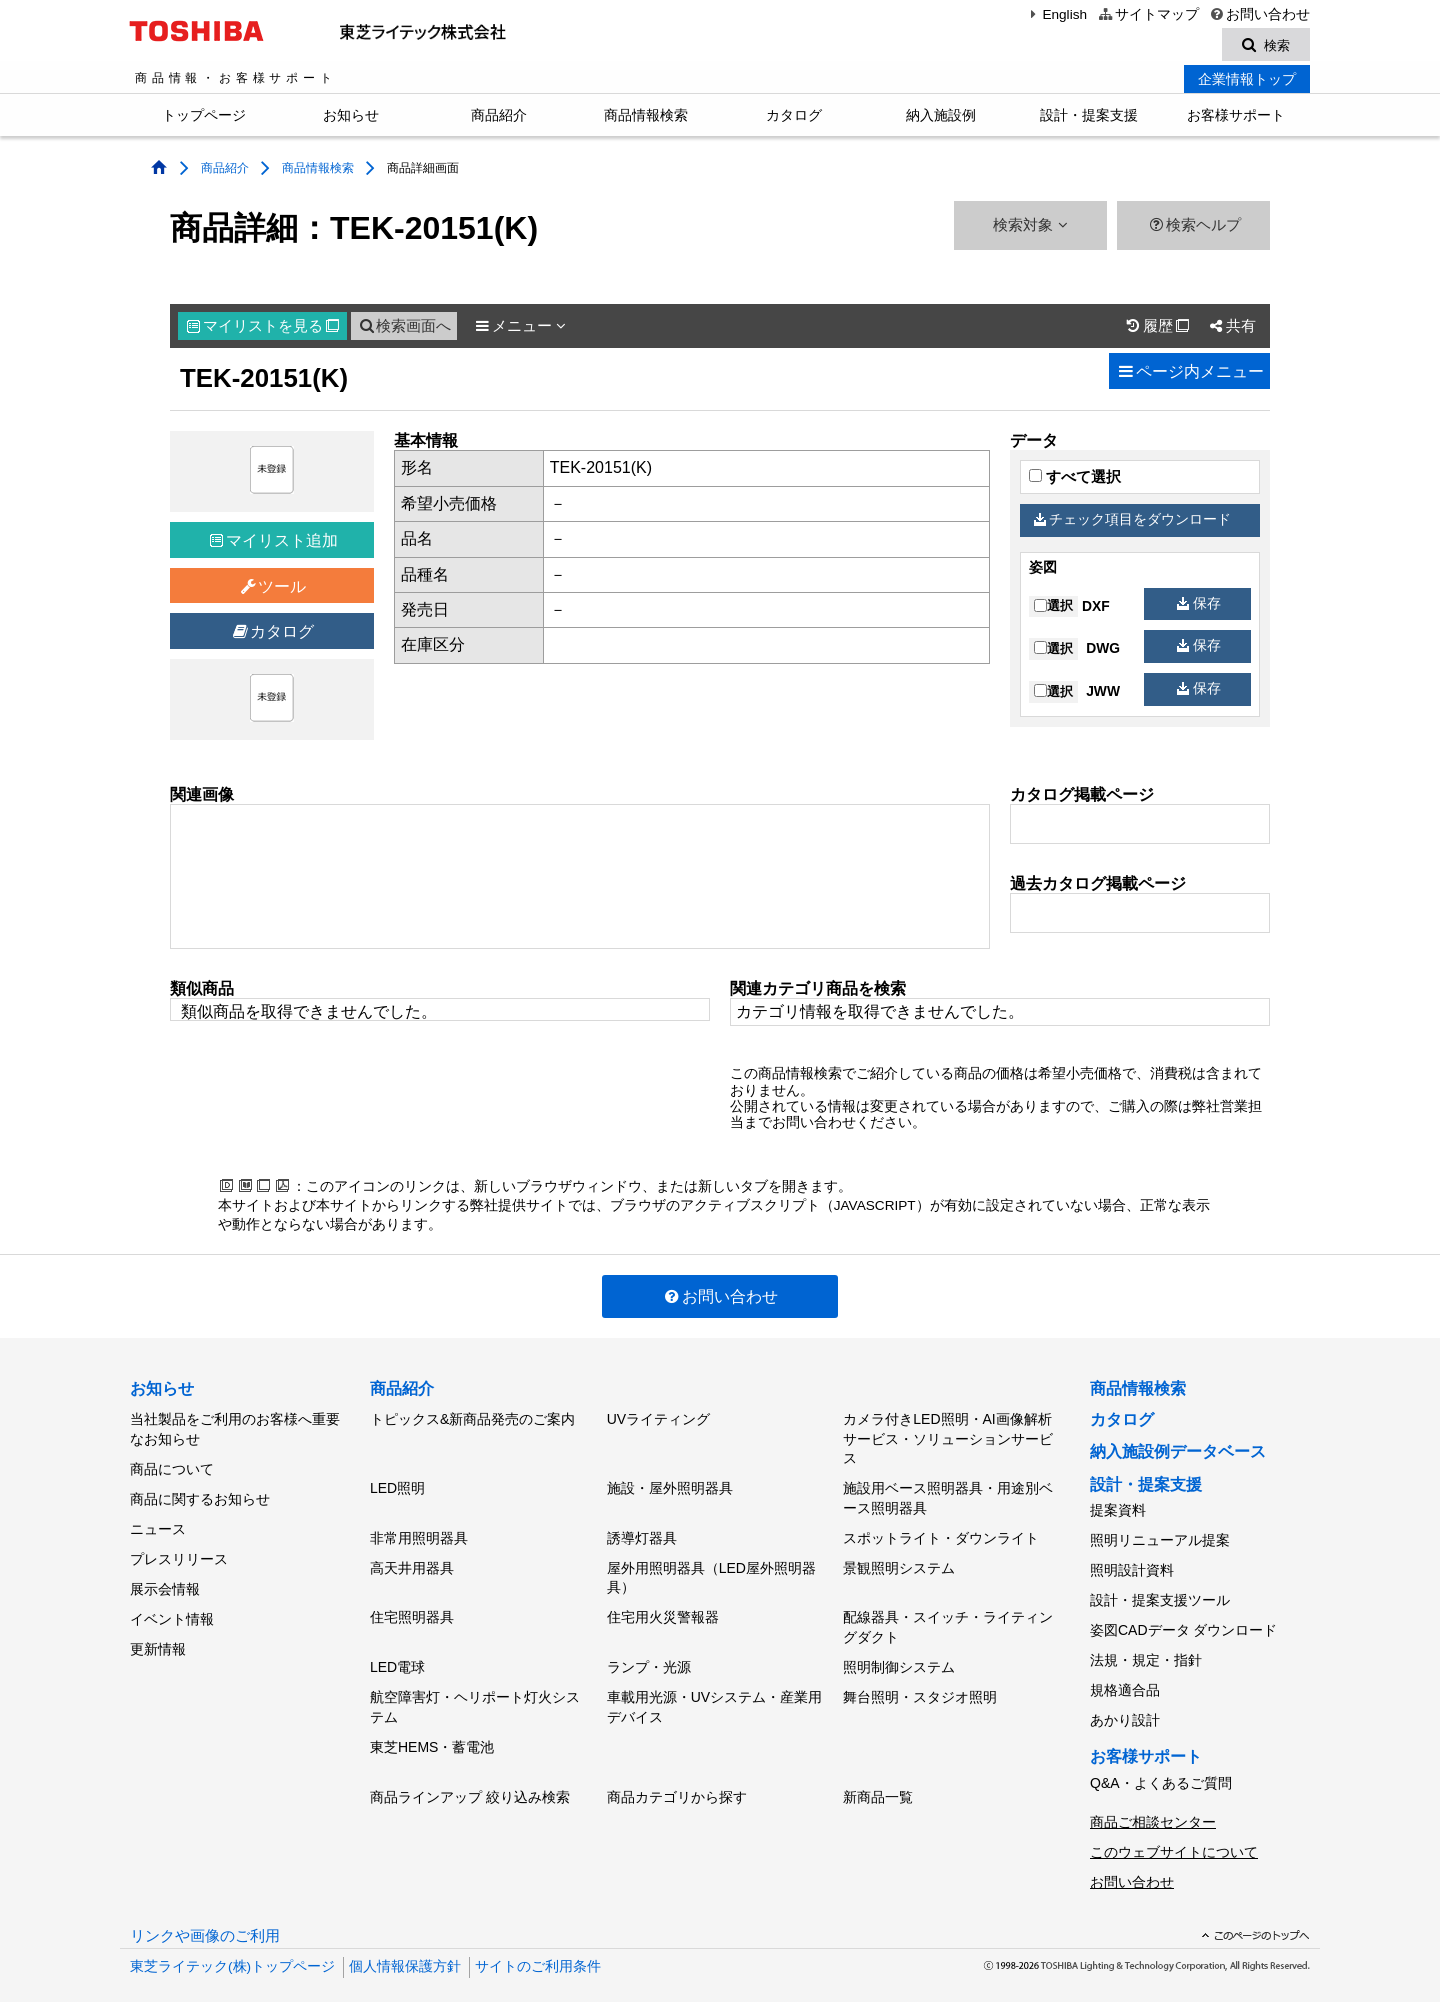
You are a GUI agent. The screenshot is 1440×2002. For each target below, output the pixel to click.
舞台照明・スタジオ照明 (920, 1684)
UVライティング (658, 1421)
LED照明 (397, 1488)
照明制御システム (899, 1657)
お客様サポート (1236, 118)
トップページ (204, 118)
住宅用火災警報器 (663, 1610)
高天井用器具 (412, 1562)
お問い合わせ (1259, 14)
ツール (272, 589)
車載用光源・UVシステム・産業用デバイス (714, 1694)
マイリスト (263, 329)
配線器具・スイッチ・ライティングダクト (948, 1620)
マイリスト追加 (274, 543)
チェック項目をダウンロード (1133, 522)
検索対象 (1030, 228)
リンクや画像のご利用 (205, 1911)
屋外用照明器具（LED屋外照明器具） (711, 1572)
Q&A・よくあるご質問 (1161, 1765)
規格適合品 (1125, 1678)
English (1056, 14)
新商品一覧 (878, 1779)
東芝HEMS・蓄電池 (432, 1732)
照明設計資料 (1132, 1567)
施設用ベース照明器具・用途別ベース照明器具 (948, 1498)
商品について (172, 1468)
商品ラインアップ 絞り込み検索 (470, 1779)
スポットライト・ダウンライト (941, 1535)
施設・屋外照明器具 (670, 1488)
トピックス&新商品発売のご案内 (472, 1421)
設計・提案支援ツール (1160, 1595)
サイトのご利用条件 (538, 1941)
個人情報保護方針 (405, 1941)
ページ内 (1189, 374)
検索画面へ (404, 329)
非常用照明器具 (419, 1535)
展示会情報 (165, 1578)
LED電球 (397, 1657)
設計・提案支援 (1089, 118)
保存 (1199, 605)
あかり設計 (1125, 1705)
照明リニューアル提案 (1160, 1540)
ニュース (158, 1523)
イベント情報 (172, 1606)
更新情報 (158, 1634)
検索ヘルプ (1193, 228)
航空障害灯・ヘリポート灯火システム (475, 1694)
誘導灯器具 (642, 1535)
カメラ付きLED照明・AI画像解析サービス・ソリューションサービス (948, 1440)
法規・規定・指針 (1146, 1650)
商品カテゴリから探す (677, 1779)
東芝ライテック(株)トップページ (232, 1941)
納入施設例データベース (1178, 1454)
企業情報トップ (1247, 82)
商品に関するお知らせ (200, 1496)
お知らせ (351, 118)
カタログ (794, 118)
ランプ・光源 (649, 1657)
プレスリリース (179, 1551)
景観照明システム (899, 1562)
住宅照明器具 (412, 1610)
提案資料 (1118, 1512)
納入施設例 (941, 118)
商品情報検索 (646, 118)
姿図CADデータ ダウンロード (1183, 1622)
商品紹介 (499, 118)
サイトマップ (1147, 14)
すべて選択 (1075, 480)
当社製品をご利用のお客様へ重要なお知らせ (235, 1431)
